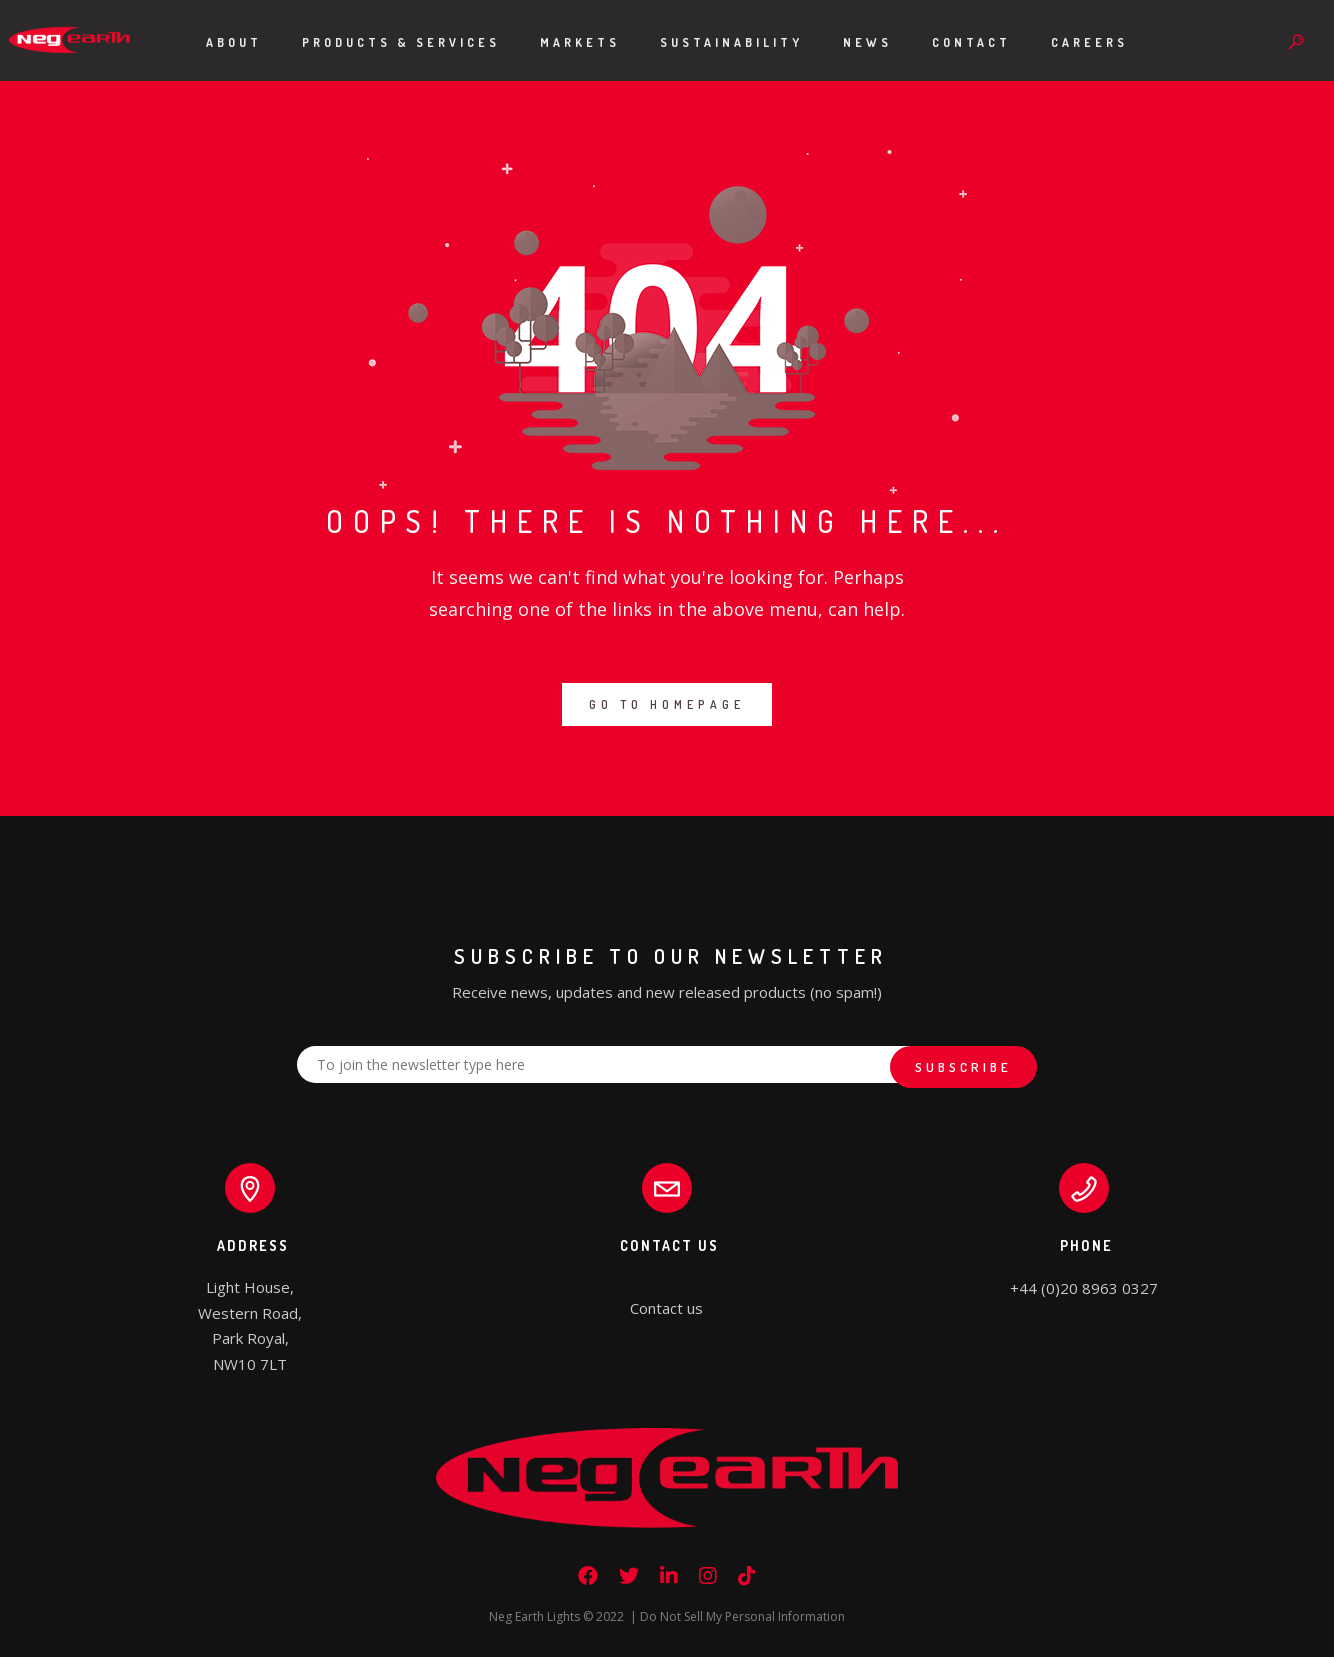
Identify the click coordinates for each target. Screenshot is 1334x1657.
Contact (971, 42)
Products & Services (401, 42)
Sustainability (731, 42)
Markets (580, 42)
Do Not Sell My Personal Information (742, 1616)
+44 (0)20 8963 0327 (1084, 1288)
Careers (1089, 42)
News (867, 42)
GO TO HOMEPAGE (667, 704)
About (234, 42)
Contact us (666, 1308)
